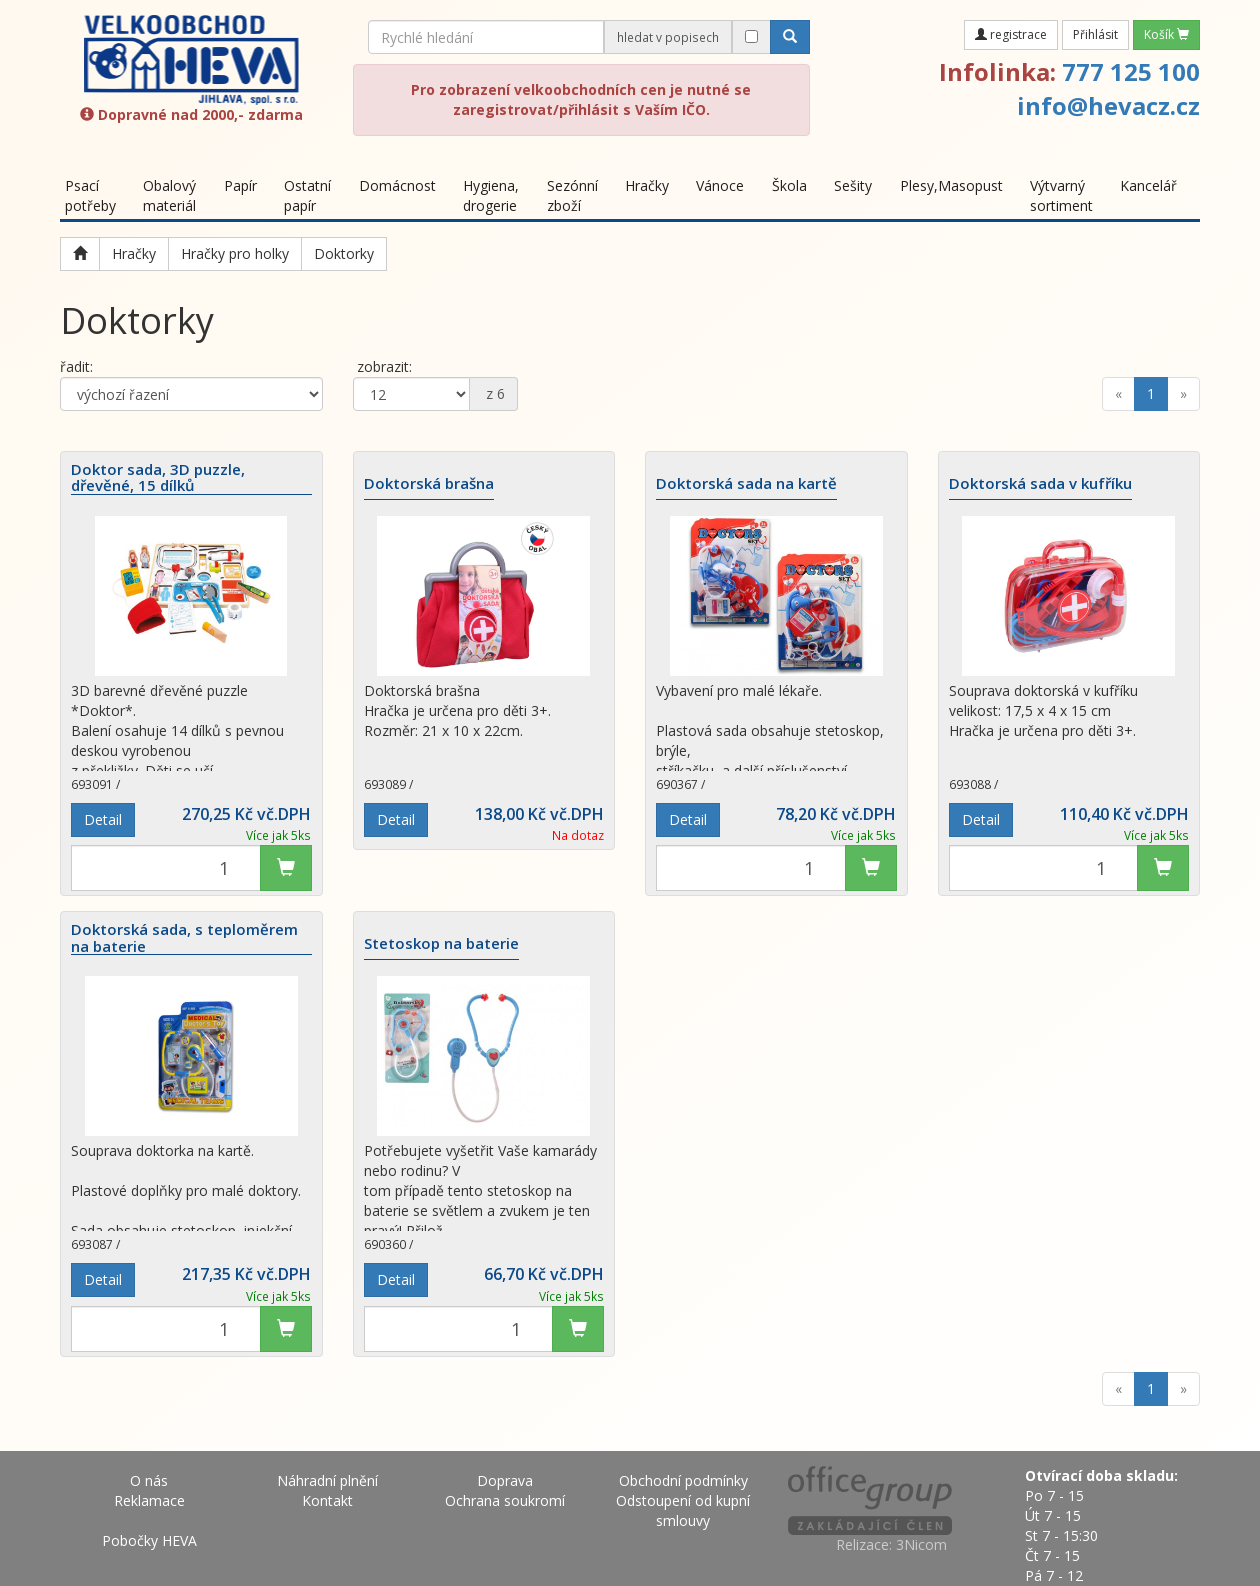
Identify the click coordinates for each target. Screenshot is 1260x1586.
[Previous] (1118, 394)
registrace (1011, 34)
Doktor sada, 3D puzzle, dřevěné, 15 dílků (158, 478)
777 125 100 (1131, 71)
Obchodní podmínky (683, 1480)
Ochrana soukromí (505, 1500)
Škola (789, 185)
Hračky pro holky (235, 253)
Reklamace (149, 1500)
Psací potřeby (90, 195)
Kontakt (327, 1500)
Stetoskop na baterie (441, 944)
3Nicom (921, 1544)
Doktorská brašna (429, 484)
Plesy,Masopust (951, 185)
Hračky (647, 185)
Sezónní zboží (572, 195)
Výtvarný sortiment (1061, 195)
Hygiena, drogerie (491, 195)
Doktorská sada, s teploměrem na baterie (184, 938)
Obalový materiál (169, 195)
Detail (103, 819)
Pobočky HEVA (149, 1540)
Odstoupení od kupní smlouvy (683, 1510)
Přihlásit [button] (1095, 34)
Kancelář (1148, 185)
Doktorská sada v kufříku (1040, 484)
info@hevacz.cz (1108, 105)
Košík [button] (1166, 34)
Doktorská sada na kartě (746, 484)
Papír (240, 185)
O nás (149, 1480)
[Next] (1183, 394)
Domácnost (397, 185)
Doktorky (344, 253)
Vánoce (720, 185)
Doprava (505, 1480)
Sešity (853, 185)
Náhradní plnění (327, 1480)
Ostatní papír (307, 195)
